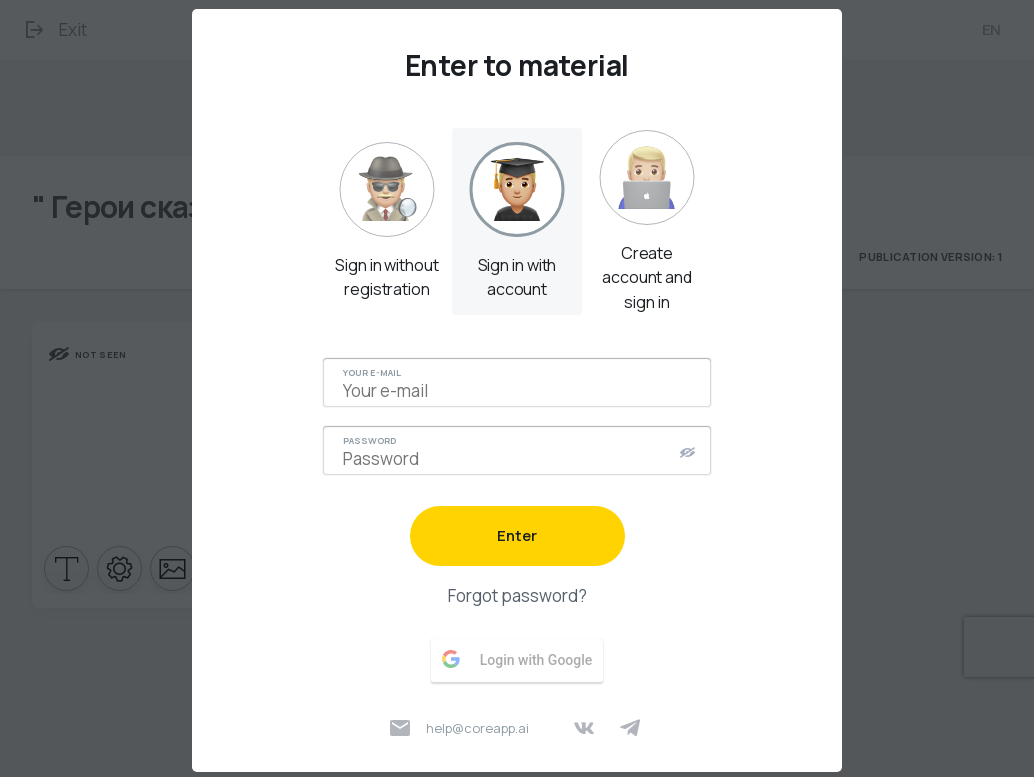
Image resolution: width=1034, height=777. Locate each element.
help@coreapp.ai (459, 728)
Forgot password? (517, 595)
